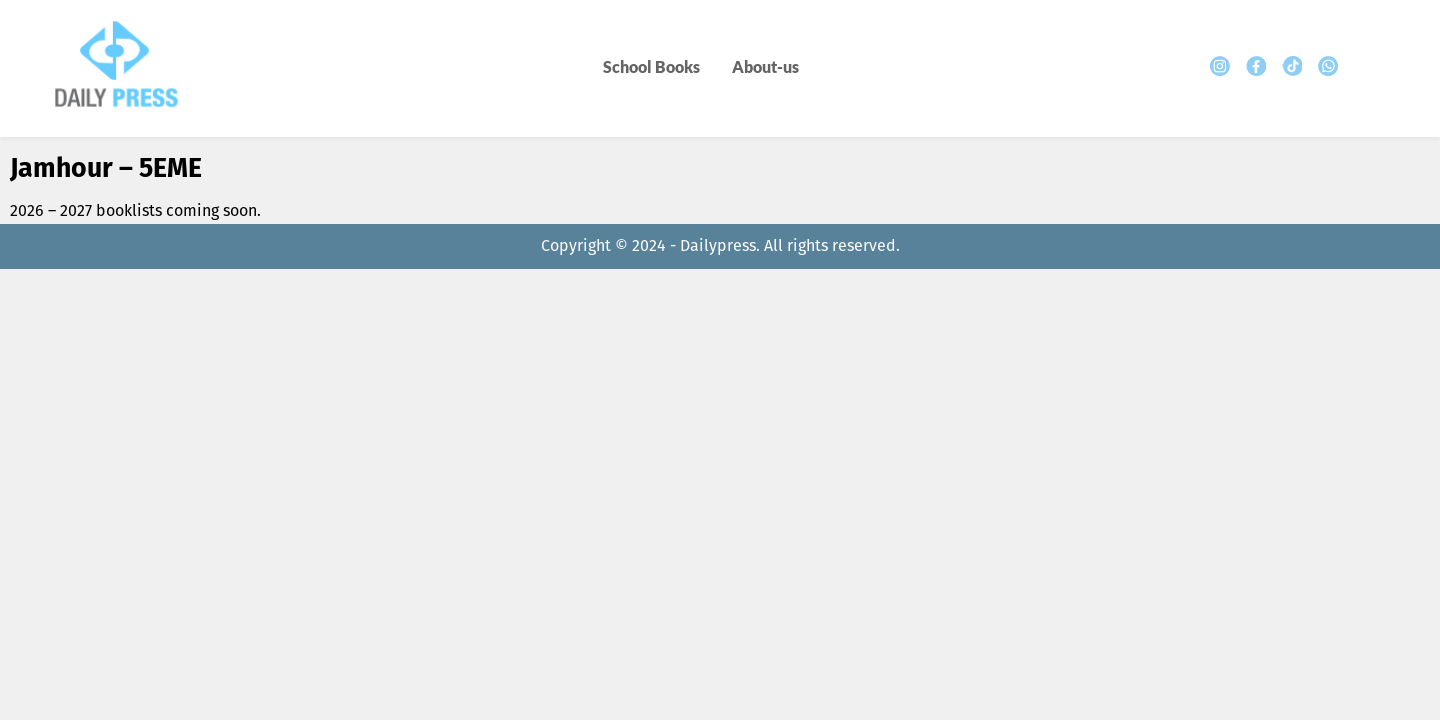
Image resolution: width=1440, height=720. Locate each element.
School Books (651, 66)
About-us (765, 66)
